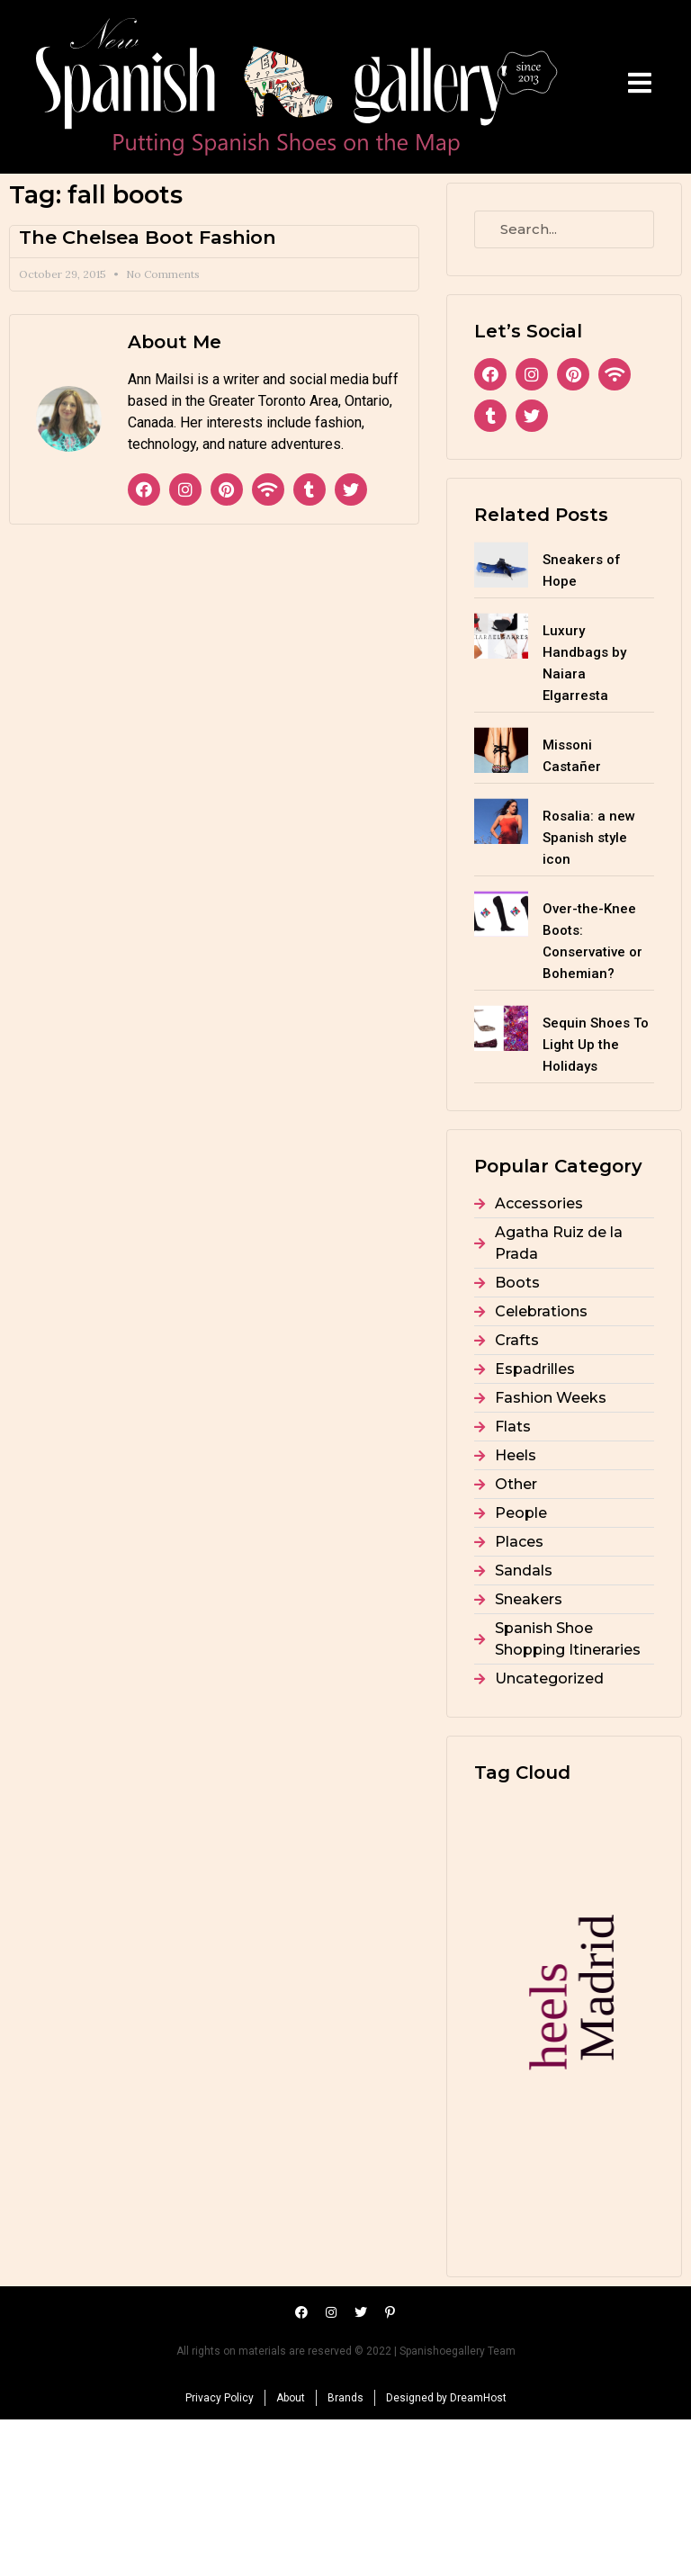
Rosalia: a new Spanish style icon (589, 837)
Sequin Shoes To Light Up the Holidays (596, 1044)
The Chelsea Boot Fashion (147, 237)
